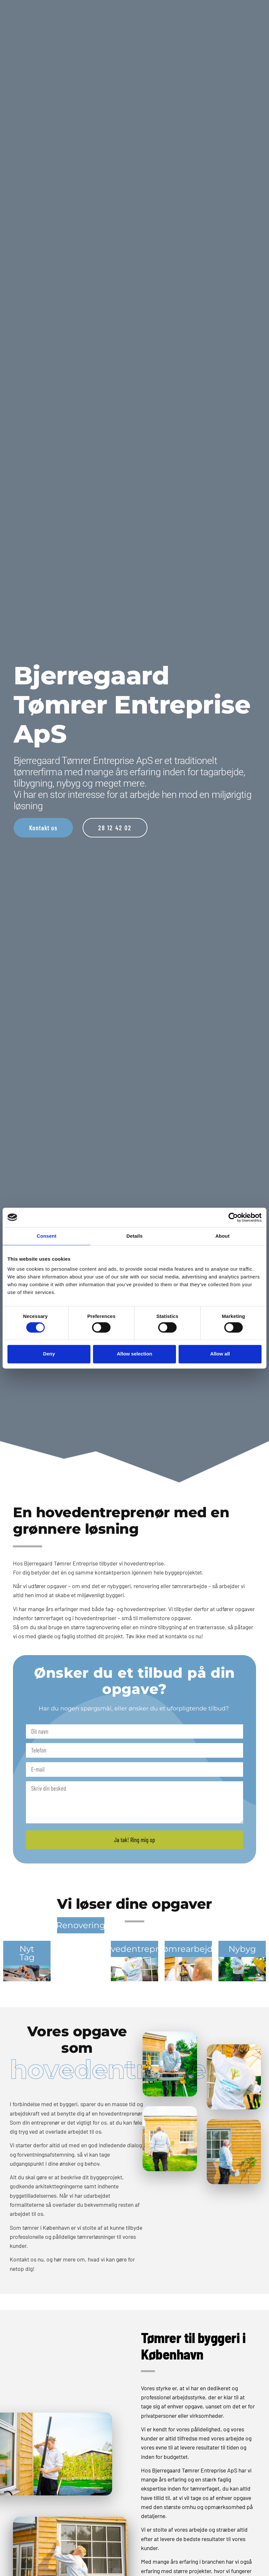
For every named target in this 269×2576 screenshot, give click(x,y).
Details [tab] (134, 1236)
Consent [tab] (46, 1236)
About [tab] (222, 1236)
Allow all (220, 1354)
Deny (49, 1354)
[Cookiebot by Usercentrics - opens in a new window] (233, 1217)
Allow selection (134, 1354)
